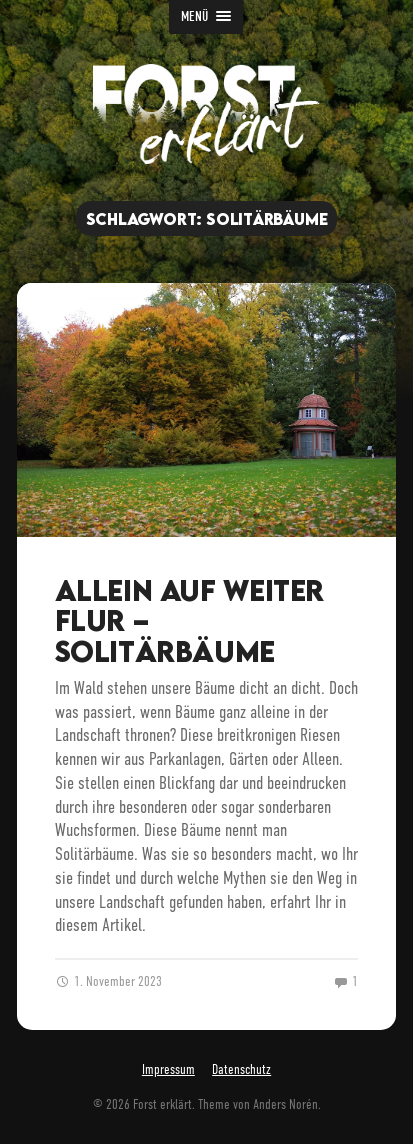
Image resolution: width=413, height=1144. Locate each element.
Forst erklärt (162, 1104)
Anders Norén (285, 1104)
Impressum (168, 1069)
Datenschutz (241, 1069)
